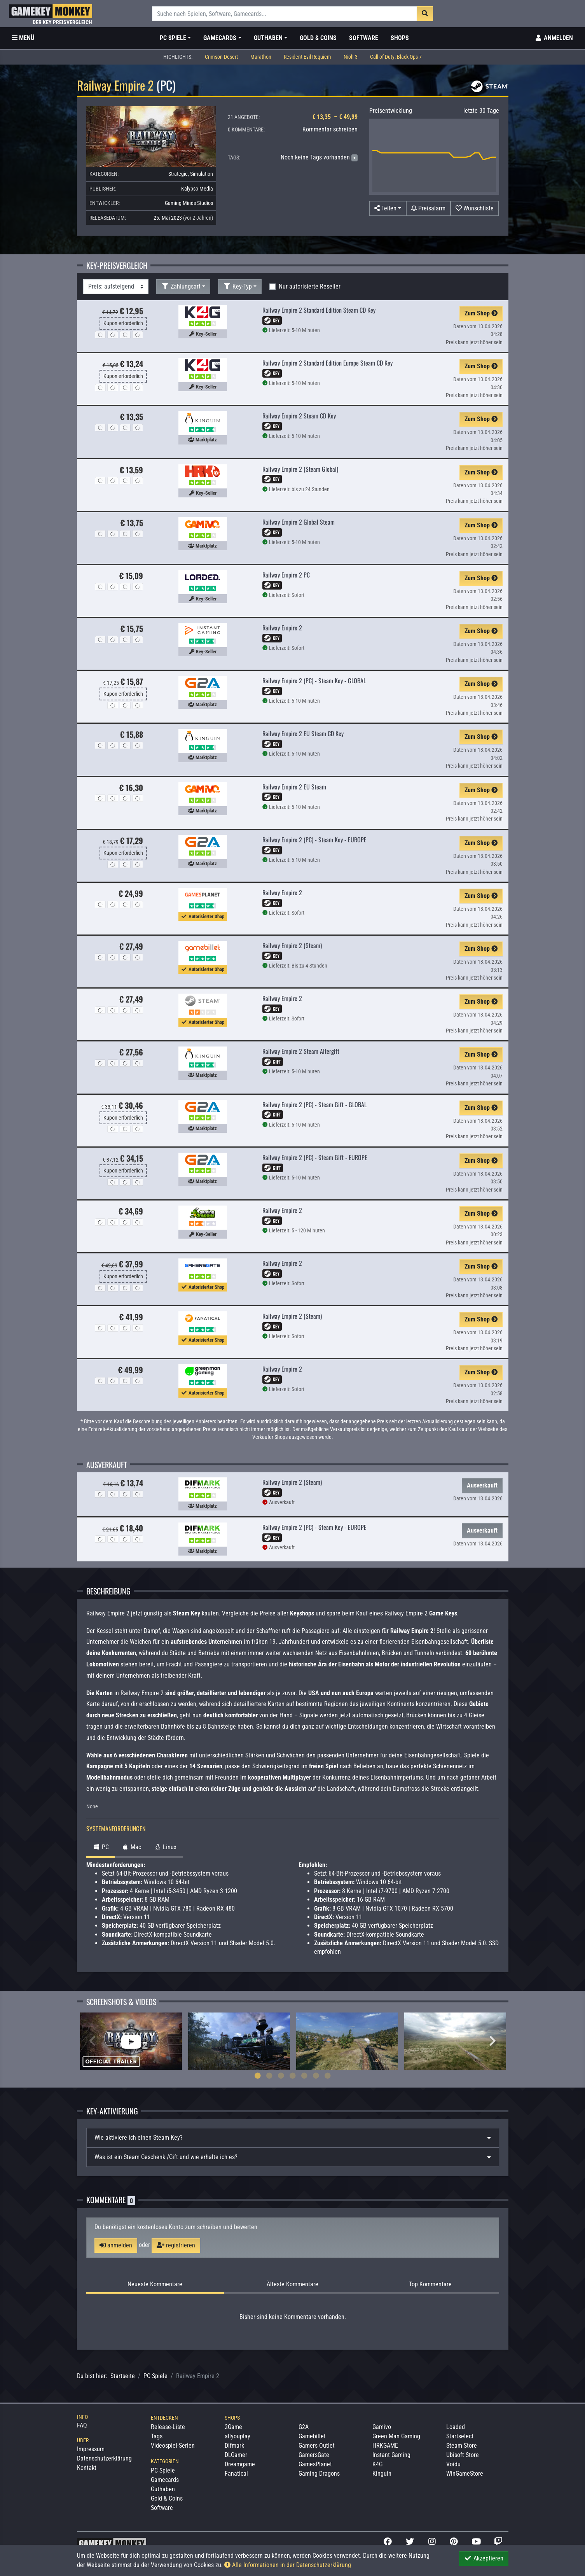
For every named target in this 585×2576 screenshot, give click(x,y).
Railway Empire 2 (282, 627)
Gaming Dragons (319, 2473)
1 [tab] (258, 2075)
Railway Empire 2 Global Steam (298, 522)
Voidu (453, 2464)
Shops (400, 38)
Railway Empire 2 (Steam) (292, 945)
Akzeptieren (483, 2558)
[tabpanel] (131, 2041)
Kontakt (86, 2467)
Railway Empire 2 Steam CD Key (299, 415)
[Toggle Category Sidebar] (23, 38)
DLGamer (236, 2455)
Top (430, 2284)
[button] (387, 208)
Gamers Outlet (317, 2445)
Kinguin (381, 2473)
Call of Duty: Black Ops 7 (396, 57)
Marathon (260, 57)
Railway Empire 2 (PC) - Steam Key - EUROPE (314, 839)
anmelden (116, 2245)
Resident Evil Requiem (307, 57)
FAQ (82, 2425)
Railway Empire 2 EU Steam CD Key (303, 733)
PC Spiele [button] (173, 38)
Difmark (234, 2445)
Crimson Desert (221, 57)
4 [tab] (293, 2075)
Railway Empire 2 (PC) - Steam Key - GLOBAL (314, 680)
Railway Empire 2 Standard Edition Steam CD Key (318, 310)
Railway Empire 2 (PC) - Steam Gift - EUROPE (314, 1157)
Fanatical (236, 2473)
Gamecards (165, 2479)
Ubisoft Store (462, 2455)
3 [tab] (281, 2075)
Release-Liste (168, 2427)
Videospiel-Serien (173, 2445)
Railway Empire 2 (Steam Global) (300, 469)
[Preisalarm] (428, 208)
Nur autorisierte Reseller (310, 286)
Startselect (459, 2436)
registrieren (176, 2245)
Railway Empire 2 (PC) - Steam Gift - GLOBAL (314, 1104)
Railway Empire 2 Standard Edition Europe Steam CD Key (327, 363)
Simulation (201, 174)
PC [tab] (101, 1847)
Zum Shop (481, 313)
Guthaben (163, 2489)
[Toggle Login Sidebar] (553, 38)
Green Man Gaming (396, 2436)
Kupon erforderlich (123, 323)
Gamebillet (312, 2436)
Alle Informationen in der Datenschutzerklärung (287, 2565)
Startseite (122, 2376)
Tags (156, 2436)
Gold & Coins (318, 38)
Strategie (178, 174)
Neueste (154, 2284)
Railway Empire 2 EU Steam (294, 786)
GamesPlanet (315, 2464)
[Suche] (284, 13)
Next (493, 2041)
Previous (92, 2041)
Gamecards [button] (219, 38)
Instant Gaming (391, 2455)
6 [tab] (316, 2075)
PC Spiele (155, 2376)
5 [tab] (304, 2075)
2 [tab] (269, 2075)
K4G (377, 2464)
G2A (304, 2427)
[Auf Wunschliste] (475, 208)
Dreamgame (240, 2464)
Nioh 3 (351, 57)
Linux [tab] (165, 1847)
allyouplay (237, 2436)
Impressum (91, 2449)
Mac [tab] (131, 1847)
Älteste (292, 2284)
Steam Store (461, 2445)
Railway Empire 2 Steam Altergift (300, 1051)
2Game (233, 2427)
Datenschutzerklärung (104, 2458)
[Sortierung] (115, 286)
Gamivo (381, 2427)
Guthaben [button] (268, 38)
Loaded (455, 2427)
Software (363, 38)
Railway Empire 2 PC (286, 574)
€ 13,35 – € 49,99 (335, 117)
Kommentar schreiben (330, 129)
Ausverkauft (482, 1485)
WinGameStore (464, 2473)
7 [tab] (328, 2075)
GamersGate (314, 2455)
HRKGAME (385, 2445)
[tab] (292, 2137)
